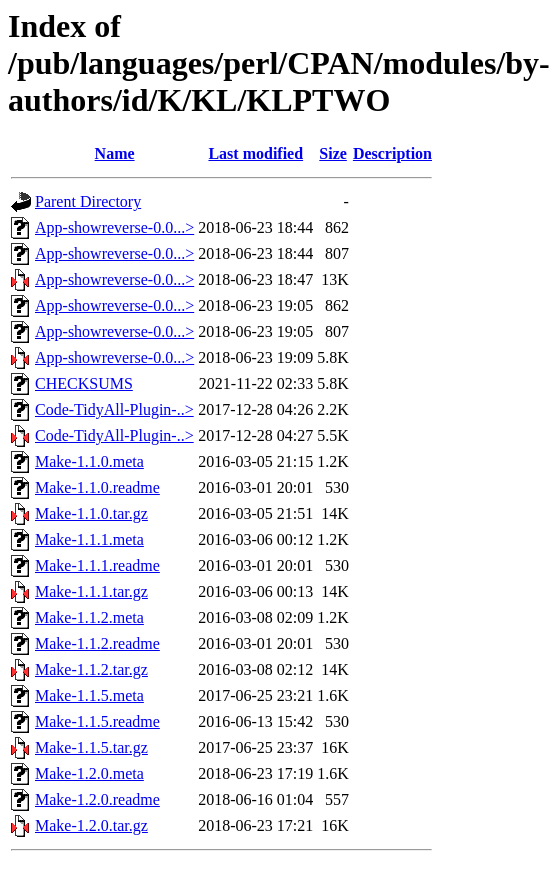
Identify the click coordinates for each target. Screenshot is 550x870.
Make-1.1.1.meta (89, 539)
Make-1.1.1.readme (97, 565)
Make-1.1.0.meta (89, 461)
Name (115, 153)
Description (392, 153)
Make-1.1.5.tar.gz (91, 747)
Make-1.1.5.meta (89, 695)
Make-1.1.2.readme (97, 643)
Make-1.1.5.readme (97, 721)
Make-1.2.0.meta (89, 773)
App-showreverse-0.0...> (114, 227)
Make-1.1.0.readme (97, 487)
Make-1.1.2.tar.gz (91, 669)
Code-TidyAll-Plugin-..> (114, 409)
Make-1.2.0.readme (97, 799)
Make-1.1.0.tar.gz (91, 513)
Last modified (255, 153)
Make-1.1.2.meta (89, 617)
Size (333, 153)
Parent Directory (88, 201)
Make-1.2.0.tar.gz (91, 825)
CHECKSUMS (84, 383)
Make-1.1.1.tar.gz (91, 591)
